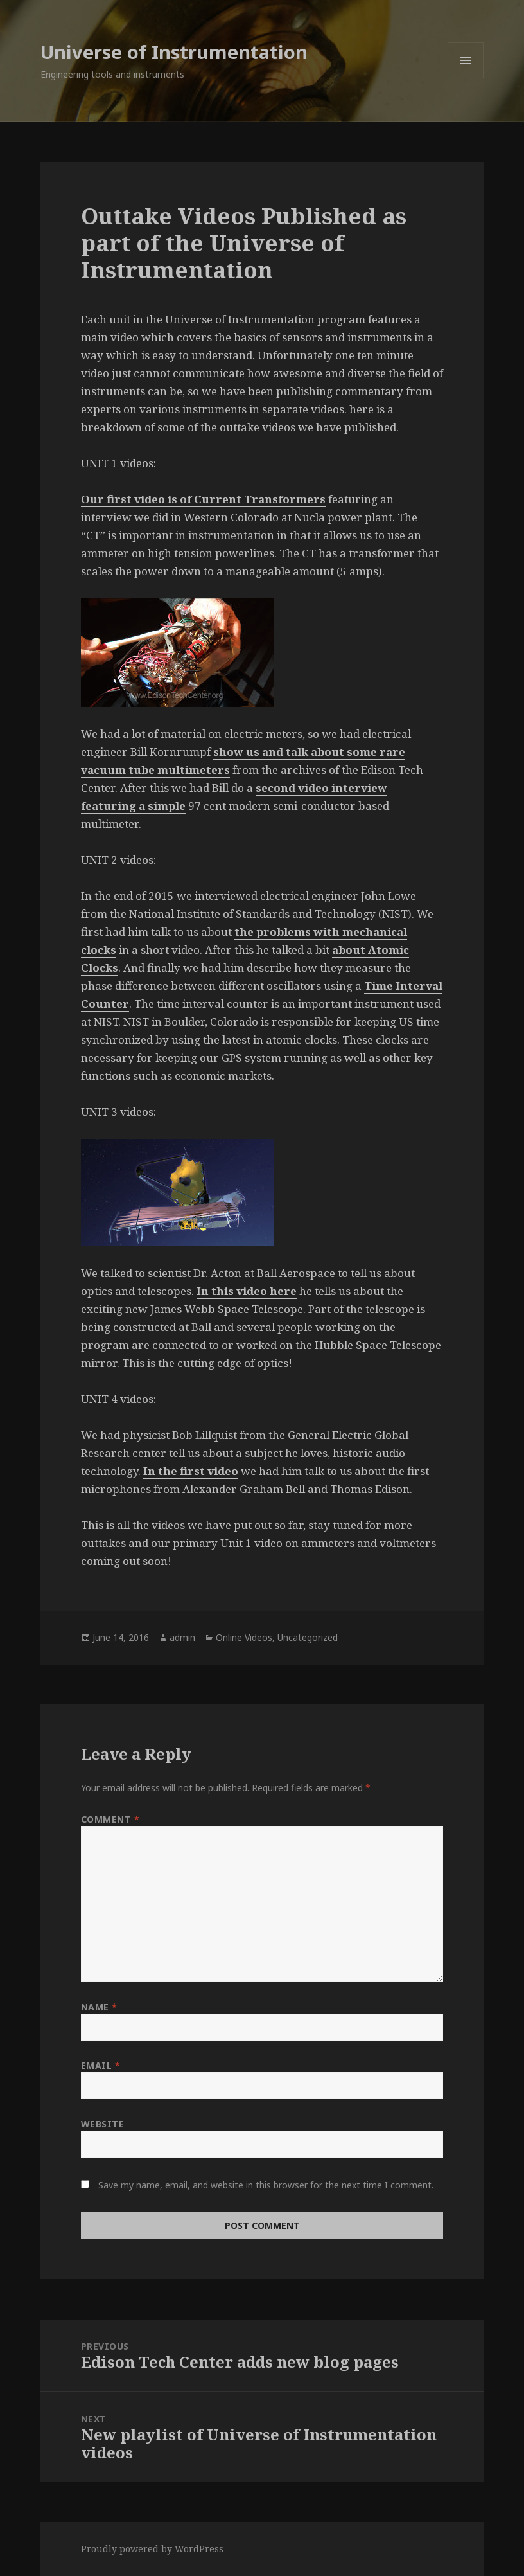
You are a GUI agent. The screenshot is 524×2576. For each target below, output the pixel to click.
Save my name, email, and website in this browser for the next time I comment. (265, 2185)
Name (99, 2007)
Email (101, 2065)
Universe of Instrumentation (174, 51)
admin (182, 1637)
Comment (110, 1819)
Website (103, 2124)
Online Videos (244, 1637)
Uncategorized (307, 1637)
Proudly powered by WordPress (152, 2549)
